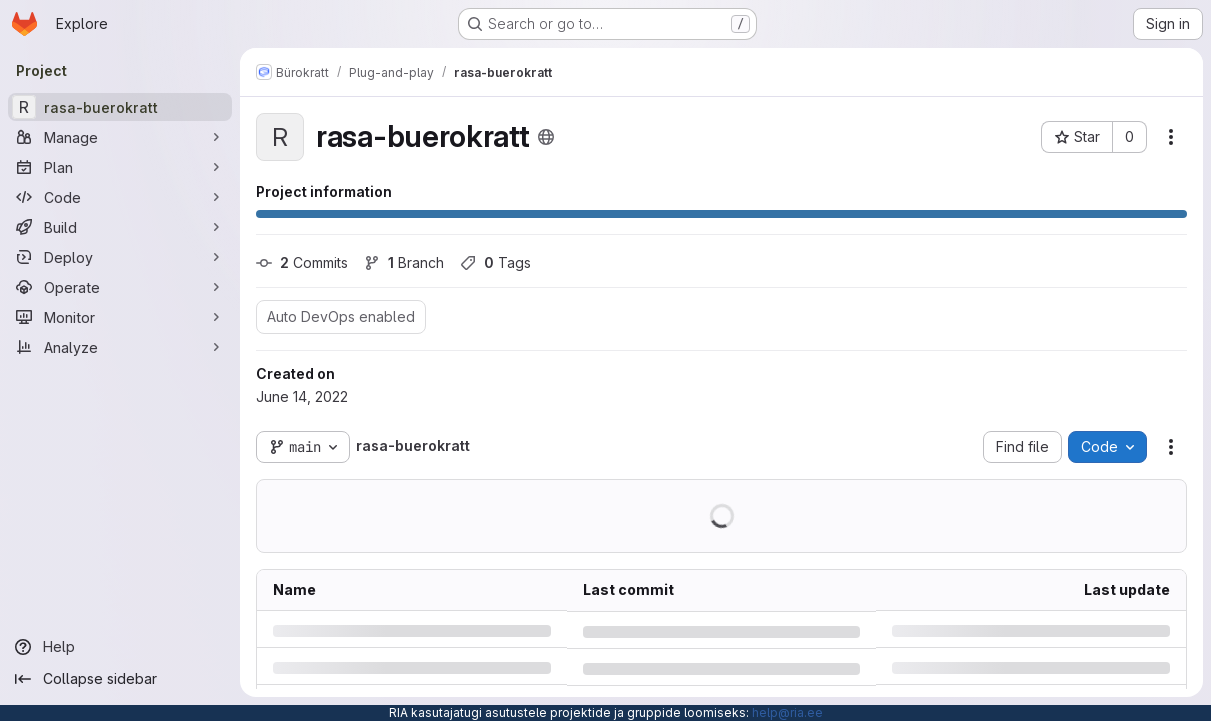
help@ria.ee (787, 712)
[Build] (120, 227)
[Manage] (120, 137)
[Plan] (120, 167)
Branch (404, 262)
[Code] (120, 197)
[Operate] (120, 287)
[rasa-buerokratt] (120, 107)
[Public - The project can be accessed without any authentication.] (546, 137)
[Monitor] (120, 317)
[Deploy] (120, 257)
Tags (495, 262)
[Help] (120, 647)
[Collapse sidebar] (120, 679)
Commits (302, 262)
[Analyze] (120, 347)
